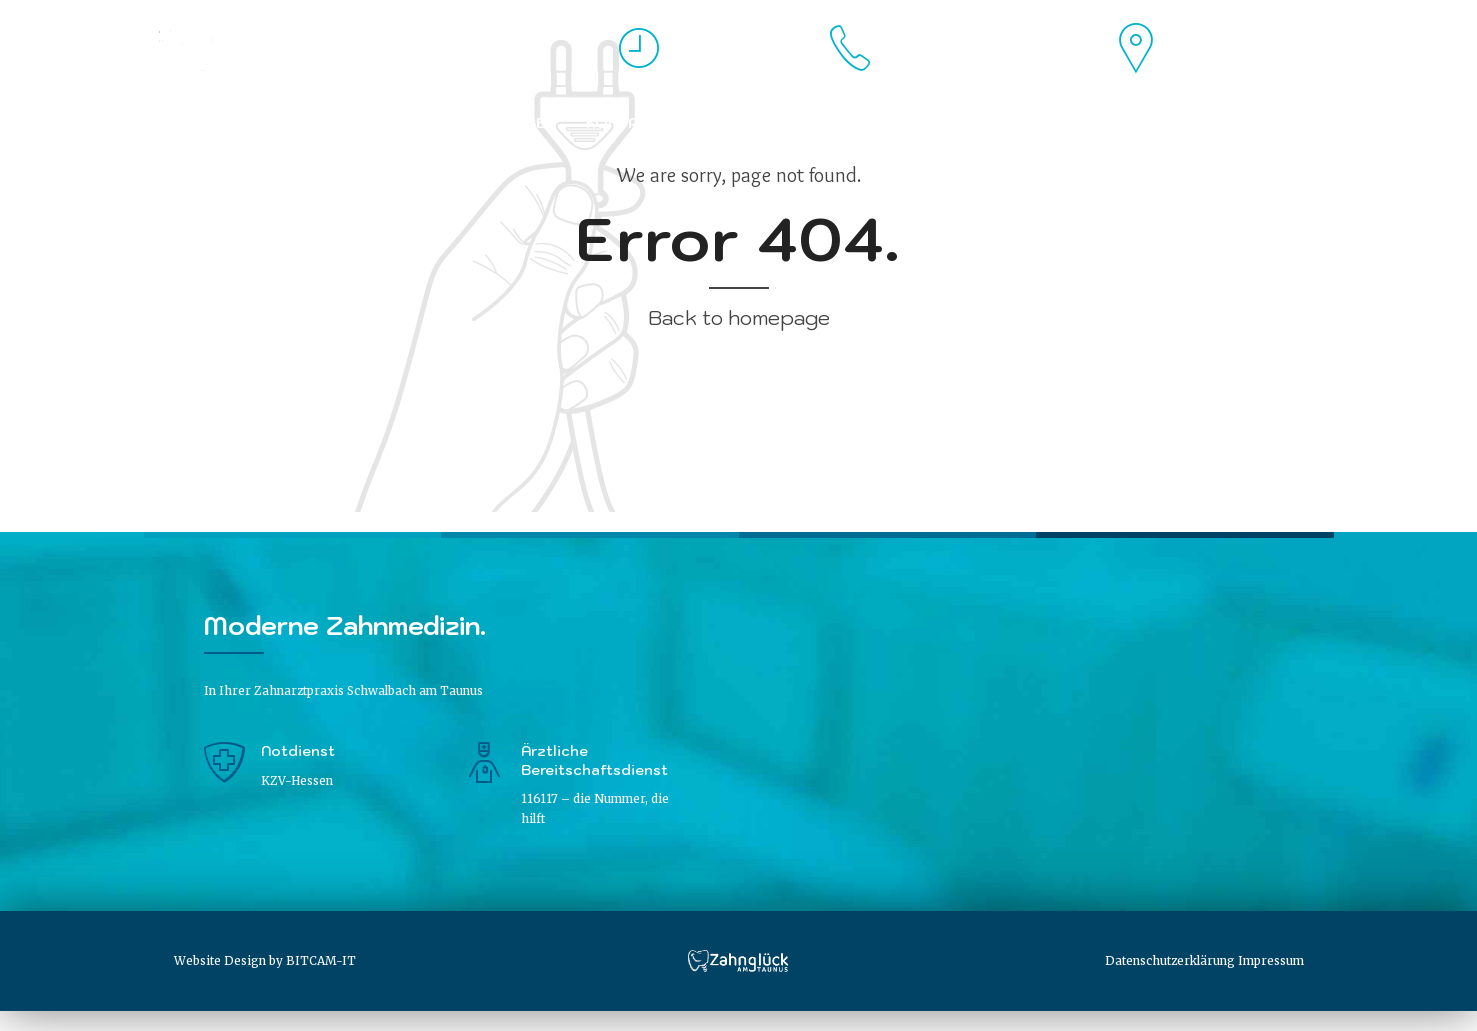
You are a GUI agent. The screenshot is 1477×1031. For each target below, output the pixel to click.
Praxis (264, 123)
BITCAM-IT (321, 960)
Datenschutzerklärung (1170, 960)
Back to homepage (739, 318)
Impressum (1271, 960)
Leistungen (507, 123)
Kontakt (623, 123)
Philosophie (376, 123)
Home (182, 123)
